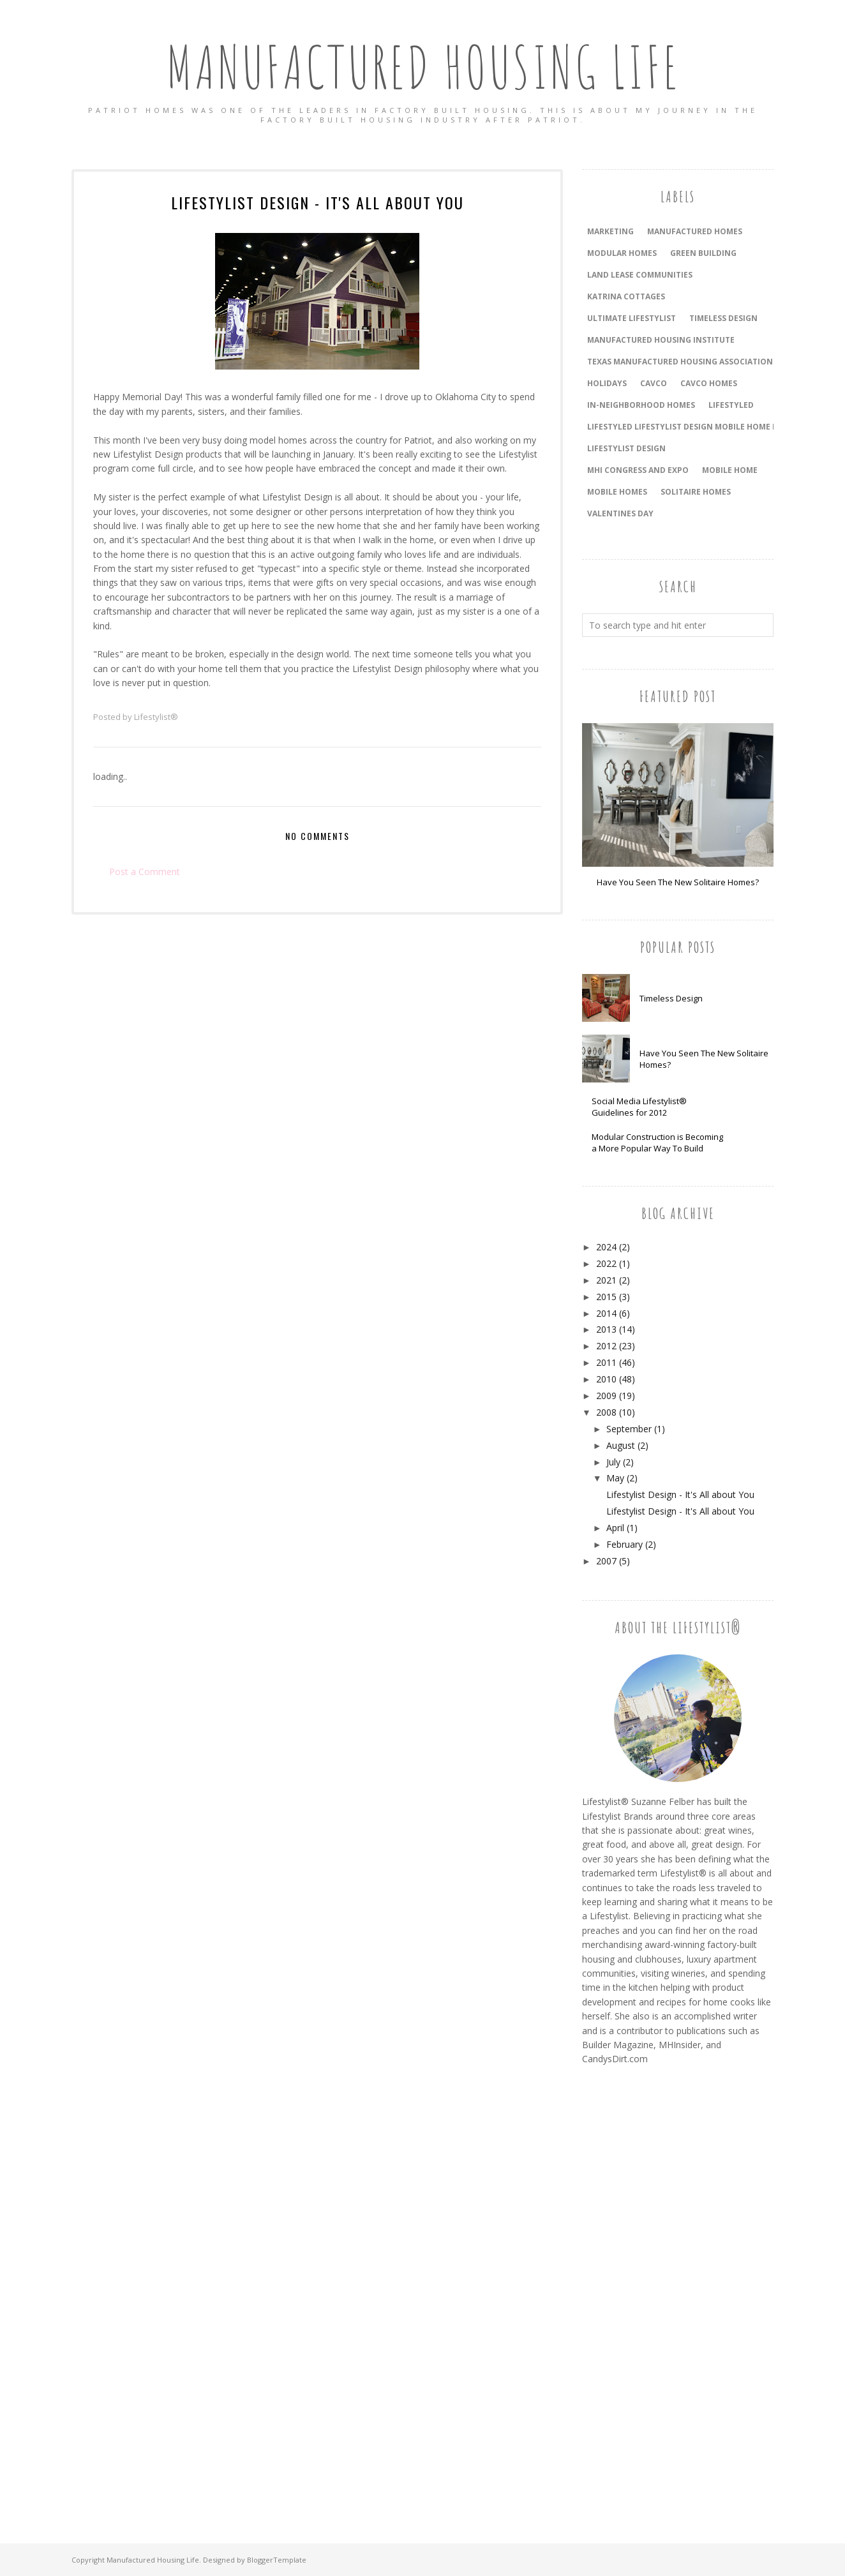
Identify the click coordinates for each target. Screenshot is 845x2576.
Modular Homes (622, 253)
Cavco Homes (708, 383)
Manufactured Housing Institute (661, 339)
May (615, 1478)
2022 (606, 1263)
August (620, 1445)
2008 (606, 1412)
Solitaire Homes (696, 491)
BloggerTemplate (276, 2560)
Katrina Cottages (626, 296)
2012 (606, 1346)
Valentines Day (620, 513)
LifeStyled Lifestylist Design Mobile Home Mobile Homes (709, 426)
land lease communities (639, 274)
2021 (606, 1280)
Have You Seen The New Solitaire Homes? (678, 882)
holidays (607, 383)
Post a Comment (144, 871)
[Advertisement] (633, 2290)
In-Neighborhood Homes (641, 405)
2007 (606, 1561)
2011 (606, 1362)
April (615, 1528)
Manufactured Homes (694, 231)
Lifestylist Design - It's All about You (680, 1494)
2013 (606, 1329)
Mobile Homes (617, 491)
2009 (606, 1395)
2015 (606, 1297)
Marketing (610, 231)
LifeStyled (731, 405)
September (629, 1429)
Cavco (653, 383)
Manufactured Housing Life (423, 67)
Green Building (703, 253)
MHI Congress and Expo (638, 470)
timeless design (723, 318)
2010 (606, 1379)
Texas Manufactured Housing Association (680, 361)
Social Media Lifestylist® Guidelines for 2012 (639, 1106)
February (624, 1544)
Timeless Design (671, 998)
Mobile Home (730, 470)
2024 (606, 1247)
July (613, 1462)
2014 (606, 1313)
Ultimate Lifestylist (631, 318)
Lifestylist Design (626, 448)
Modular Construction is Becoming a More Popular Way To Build (657, 1142)
